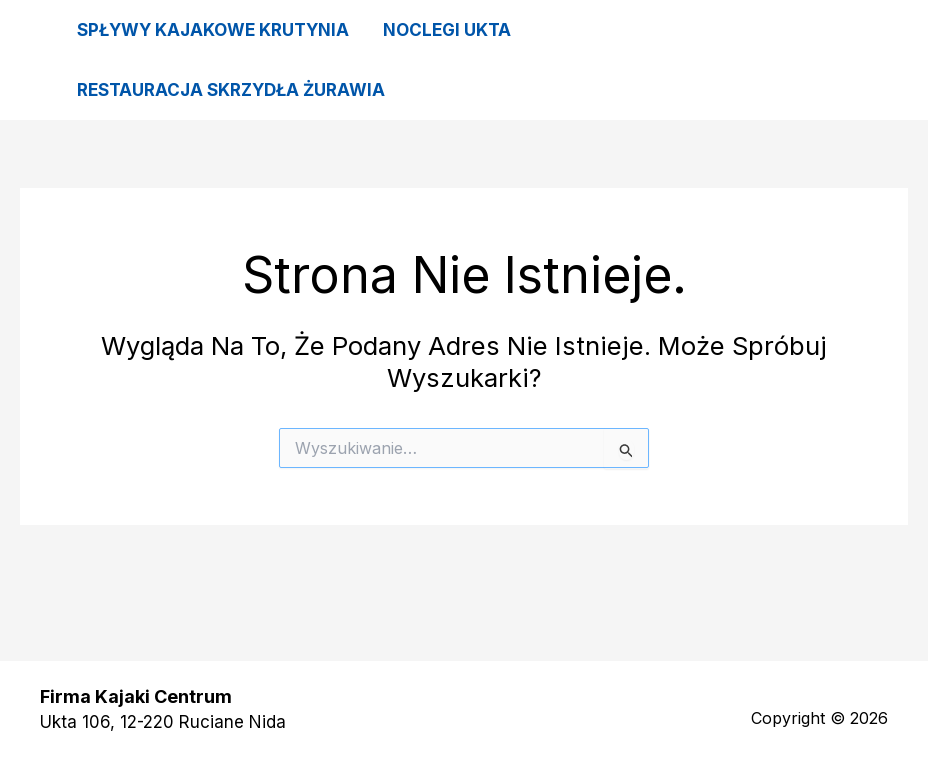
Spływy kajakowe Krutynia (213, 30)
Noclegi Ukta (447, 30)
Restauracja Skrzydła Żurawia (231, 90)
